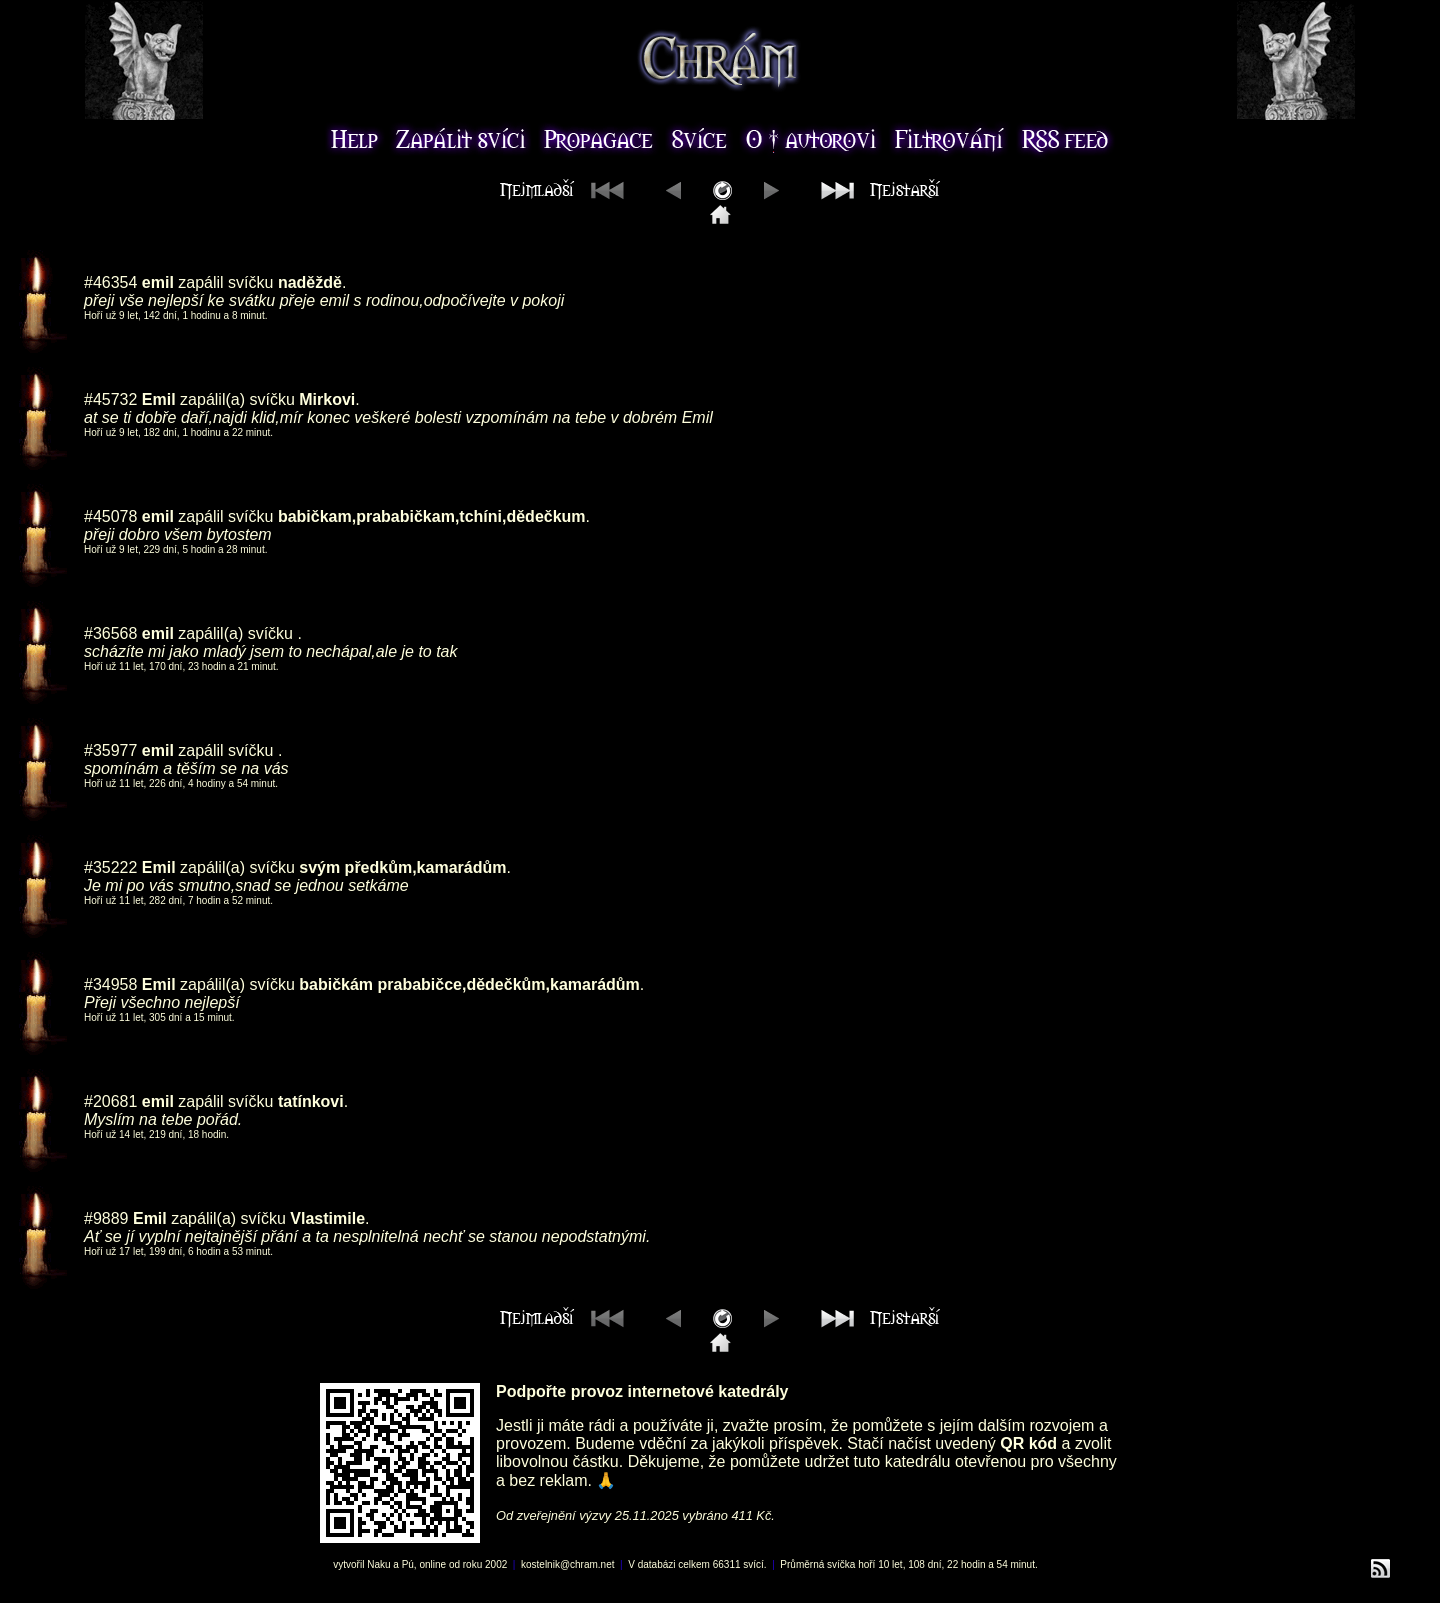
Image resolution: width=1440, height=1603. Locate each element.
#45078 (110, 516)
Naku (378, 1564)
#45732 (110, 399)
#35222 (110, 867)
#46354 (110, 282)
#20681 (110, 1101)
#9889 (106, 1218)
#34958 (110, 984)
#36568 (110, 633)
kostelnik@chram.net (568, 1564)
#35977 (110, 750)
